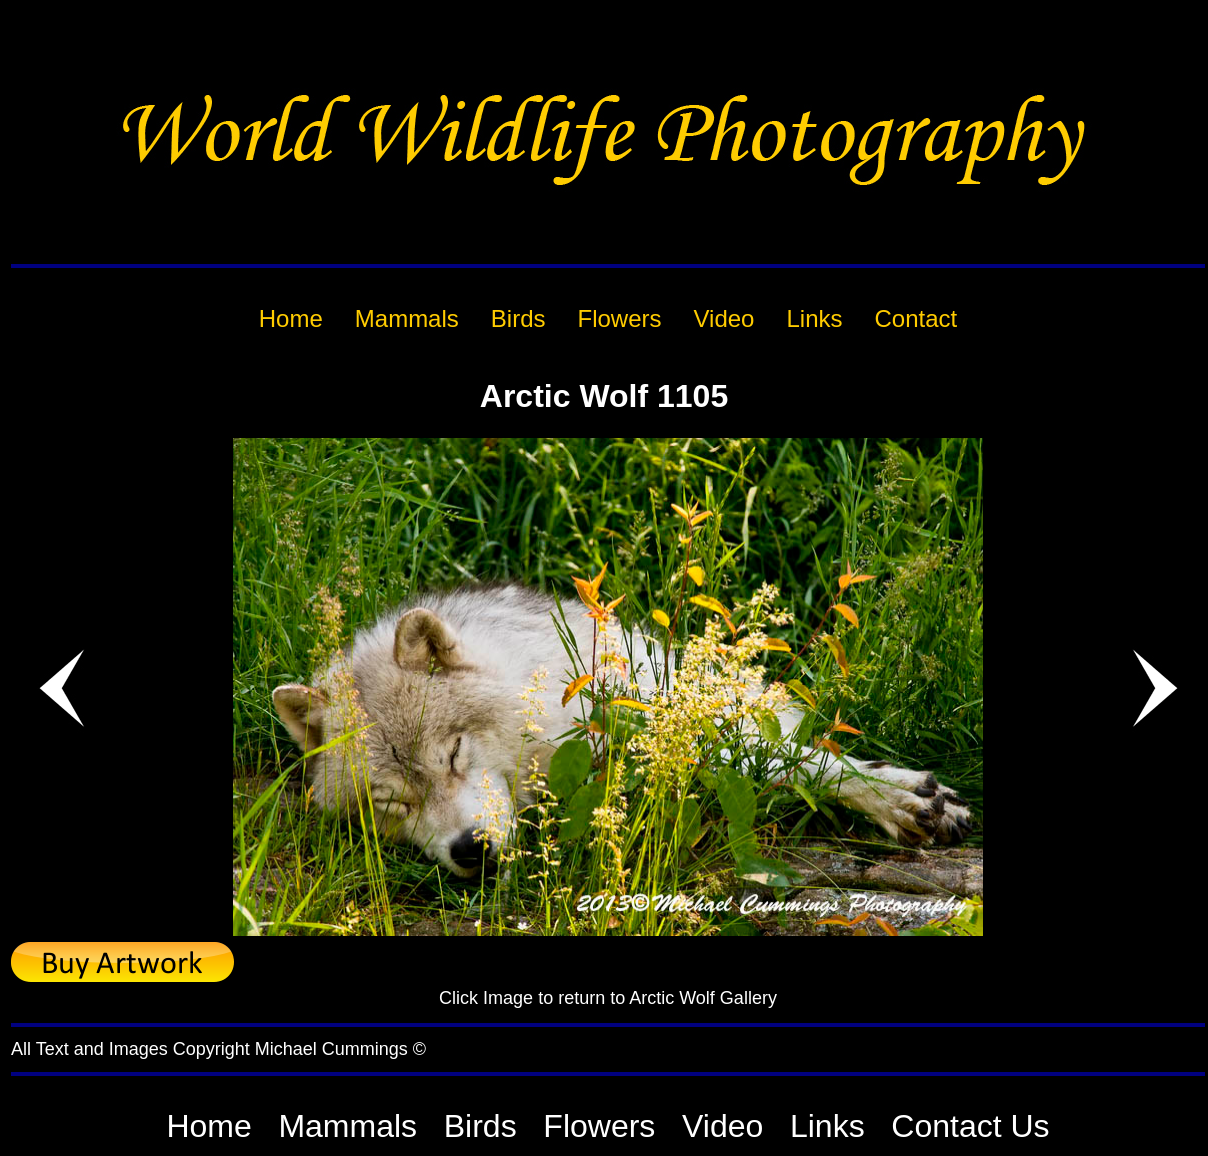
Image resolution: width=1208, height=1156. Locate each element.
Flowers (599, 1126)
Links (827, 1126)
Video (722, 1126)
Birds (480, 1126)
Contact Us (970, 1126)
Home (208, 1126)
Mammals (347, 1126)
